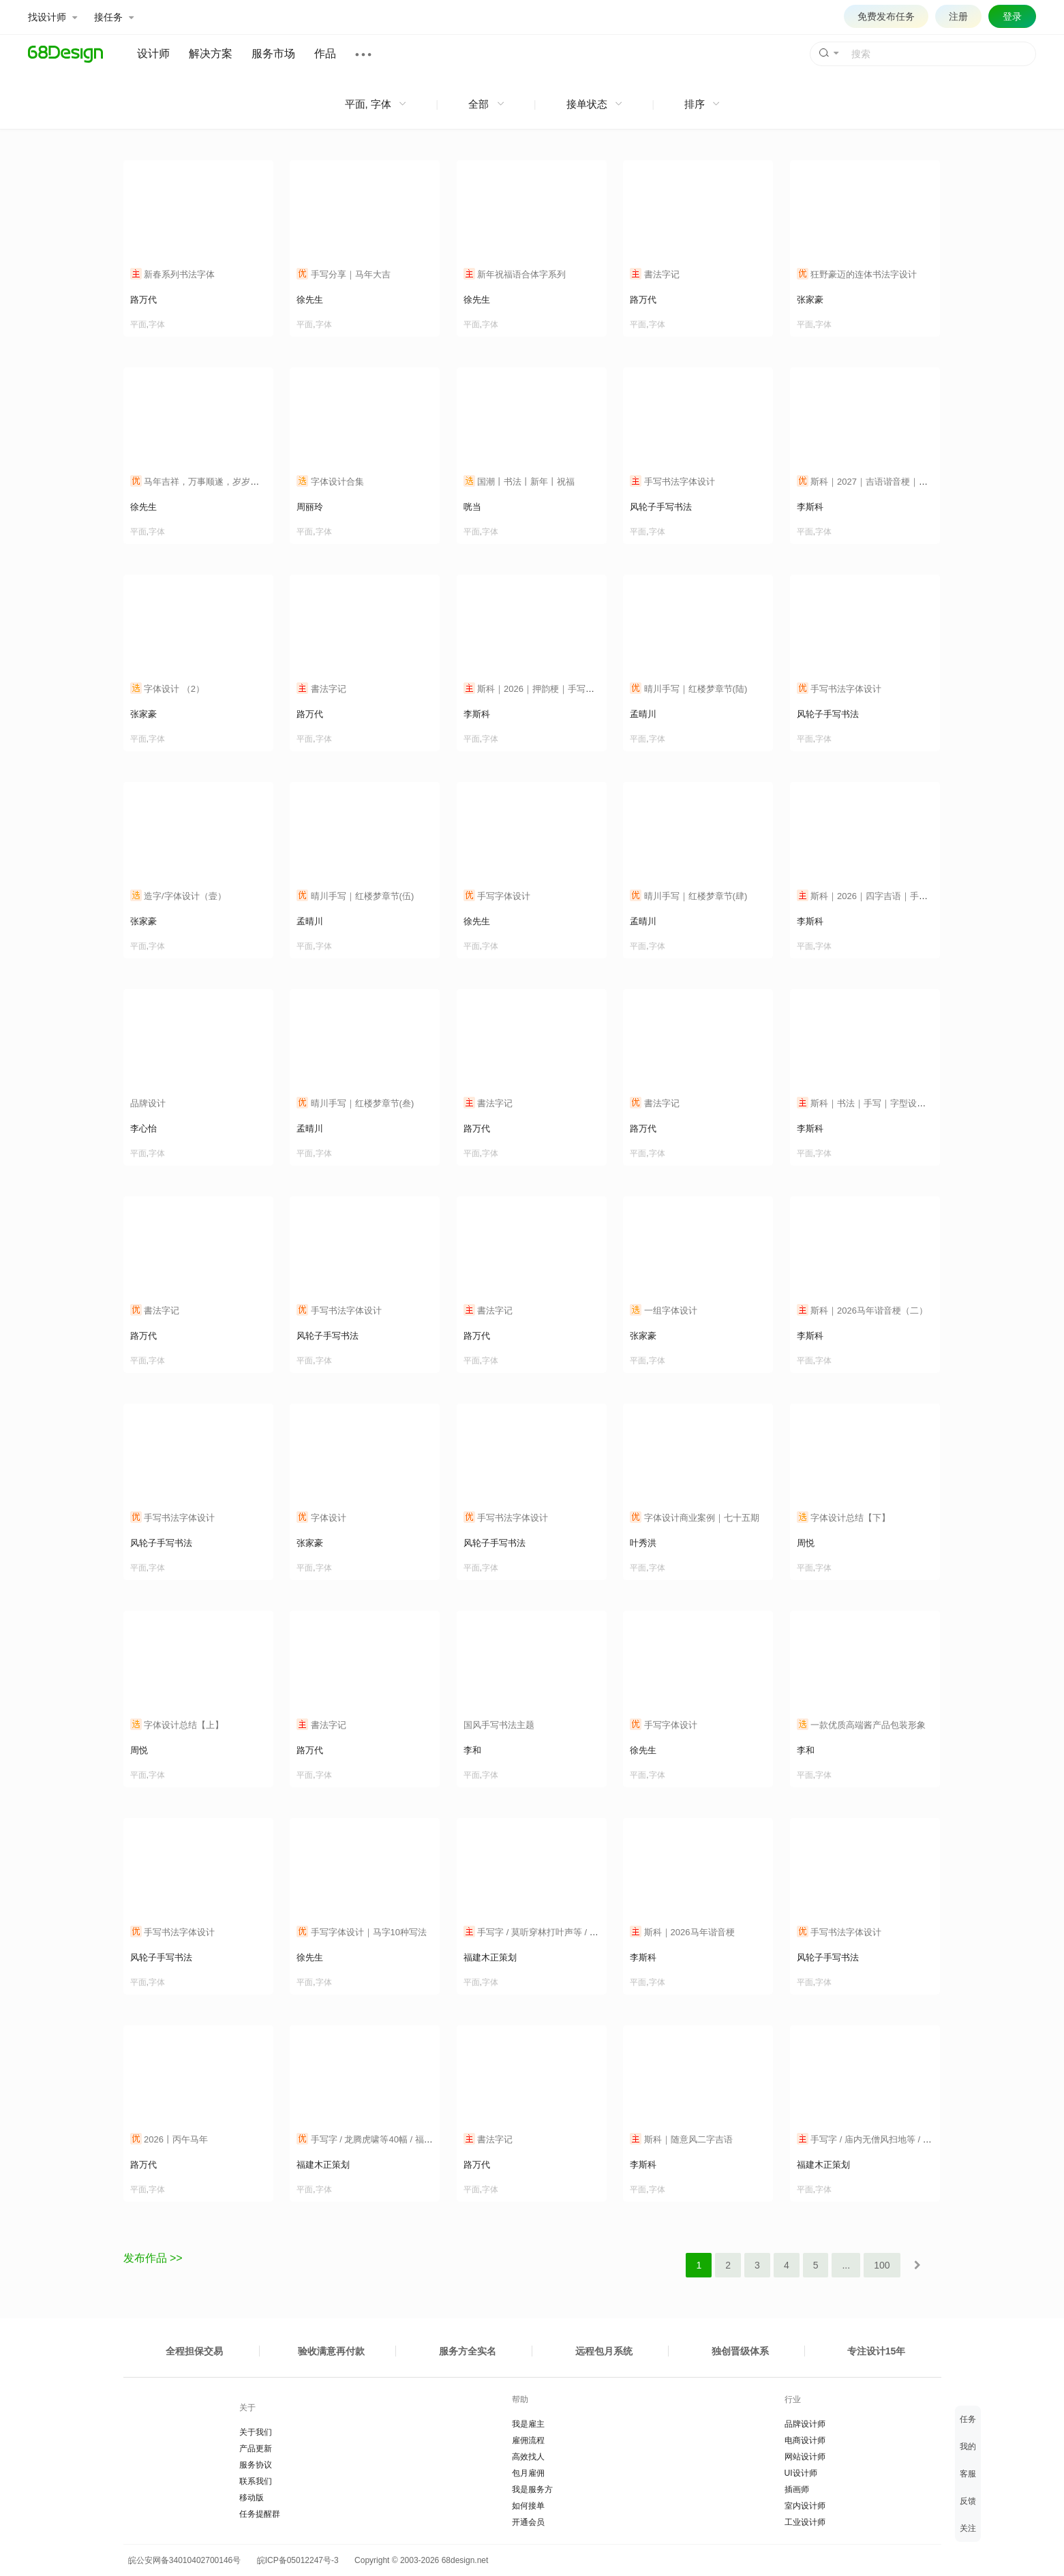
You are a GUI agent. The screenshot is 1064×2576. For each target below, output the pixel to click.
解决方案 (210, 53)
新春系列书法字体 (172, 274)
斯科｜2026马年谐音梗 (682, 1932)
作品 (325, 53)
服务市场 (273, 53)
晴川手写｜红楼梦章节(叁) (355, 1103)
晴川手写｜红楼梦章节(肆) (688, 896)
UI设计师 (801, 2473)
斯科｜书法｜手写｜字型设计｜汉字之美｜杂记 (897, 1103)
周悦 (806, 1543)
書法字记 (655, 274)
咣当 (472, 507)
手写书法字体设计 (672, 481)
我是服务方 (532, 2489)
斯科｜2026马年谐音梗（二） (862, 1310)
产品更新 (255, 2448)
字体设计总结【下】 (844, 1518)
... (846, 2265)
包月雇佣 (528, 2473)
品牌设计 (148, 1103)
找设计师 (52, 17)
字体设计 (321, 1518)
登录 (1012, 16)
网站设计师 (805, 2456)
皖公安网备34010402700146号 (182, 2560)
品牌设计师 (805, 2424)
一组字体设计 (663, 1310)
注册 (958, 16)
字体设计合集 (330, 481)
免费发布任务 (886, 16)
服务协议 (255, 2465)
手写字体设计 (497, 896)
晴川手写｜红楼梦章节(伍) (355, 896)
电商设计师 (805, 2440)
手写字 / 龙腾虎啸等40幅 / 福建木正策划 (382, 2139)
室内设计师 (805, 2506)
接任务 (114, 17)
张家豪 (810, 299)
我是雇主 (528, 2424)
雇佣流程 (528, 2440)
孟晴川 (643, 714)
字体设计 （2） (167, 689)
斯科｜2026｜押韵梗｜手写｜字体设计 (546, 689)
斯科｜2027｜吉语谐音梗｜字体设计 (876, 481)
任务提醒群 (259, 2514)
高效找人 (528, 2456)
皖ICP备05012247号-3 (298, 2560)
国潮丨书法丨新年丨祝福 (519, 481)
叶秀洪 (643, 1543)
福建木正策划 (490, 1957)
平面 (138, 324)
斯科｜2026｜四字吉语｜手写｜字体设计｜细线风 (902, 896)
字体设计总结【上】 (177, 1725)
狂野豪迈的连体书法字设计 (857, 274)
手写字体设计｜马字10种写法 (362, 1932)
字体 (157, 324)
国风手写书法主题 (498, 1725)
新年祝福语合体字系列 (514, 274)
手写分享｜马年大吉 (344, 274)
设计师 (153, 53)
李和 (472, 1750)
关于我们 (255, 2432)
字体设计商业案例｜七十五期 (694, 1518)
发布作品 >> (153, 2258)
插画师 (797, 2489)
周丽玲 (310, 507)
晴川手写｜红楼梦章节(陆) (688, 689)
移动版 (251, 2497)
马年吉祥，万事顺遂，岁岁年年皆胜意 (212, 481)
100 (882, 2265)
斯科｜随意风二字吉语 (681, 2139)
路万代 (143, 299)
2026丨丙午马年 (169, 2139)
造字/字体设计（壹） (178, 896)
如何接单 (528, 2506)
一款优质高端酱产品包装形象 (861, 1725)
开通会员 (528, 2522)
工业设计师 (805, 2522)
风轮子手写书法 (661, 507)
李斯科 (810, 507)
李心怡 (143, 1128)
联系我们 (255, 2481)
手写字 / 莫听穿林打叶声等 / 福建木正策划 (553, 1932)
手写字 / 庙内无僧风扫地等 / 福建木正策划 (886, 2139)
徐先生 (310, 299)
